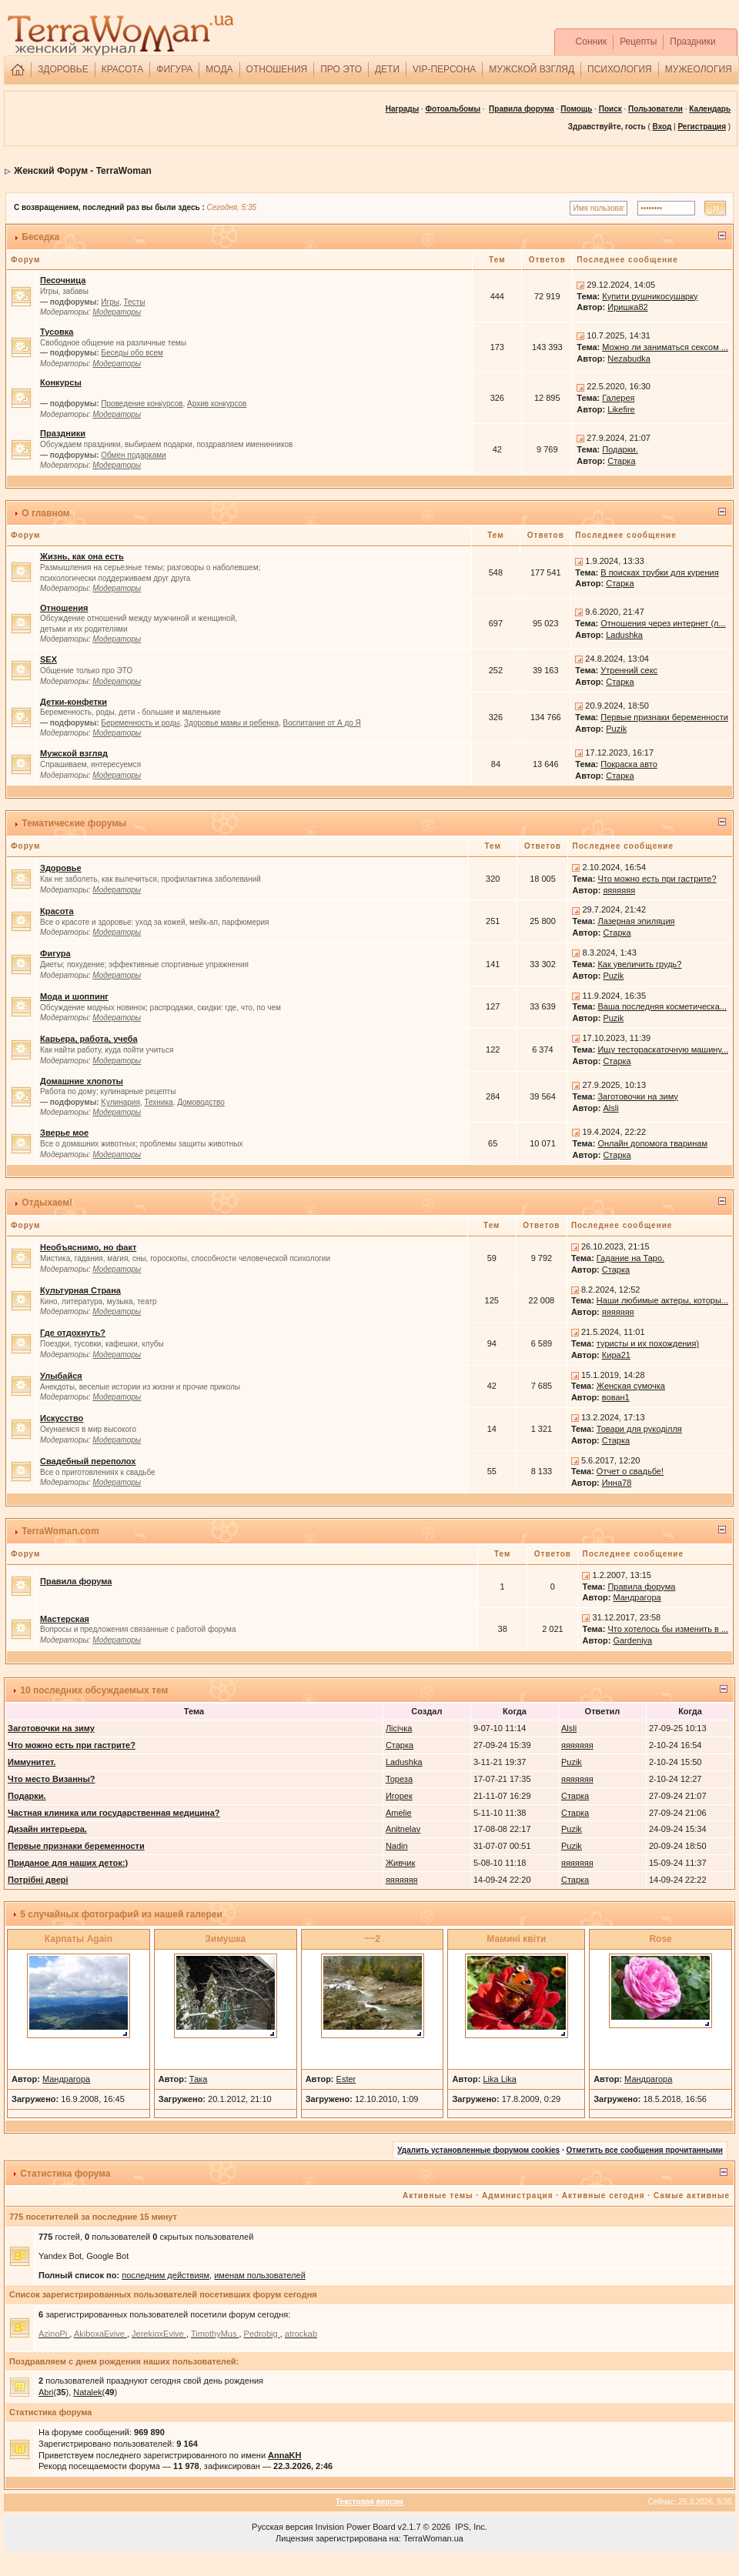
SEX (48, 659)
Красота (57, 911)
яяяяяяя (619, 890)
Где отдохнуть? (72, 1332)
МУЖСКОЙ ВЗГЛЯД (531, 69)
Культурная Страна (80, 1290)
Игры (110, 302)
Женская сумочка (631, 1385)
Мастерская (64, 1618)
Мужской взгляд (74, 753)
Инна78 (616, 1482)
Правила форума (521, 109)
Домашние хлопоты (81, 1081)
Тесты (134, 302)
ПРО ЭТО (341, 69)
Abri (46, 2392)
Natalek (87, 2392)
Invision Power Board (356, 2526)
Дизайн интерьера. (47, 1829)
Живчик (400, 1862)
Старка (621, 460)
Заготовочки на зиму (637, 1096)
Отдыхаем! (47, 1202)
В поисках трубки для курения (659, 572)
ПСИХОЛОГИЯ (619, 69)
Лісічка (399, 1728)
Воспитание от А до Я (322, 723)
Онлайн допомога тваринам (652, 1143)
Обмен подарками (133, 455)
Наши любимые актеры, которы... (662, 1300)
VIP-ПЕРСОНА (444, 69)
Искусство (61, 1418)
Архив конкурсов (216, 403)
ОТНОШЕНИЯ (277, 69)
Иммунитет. (31, 1762)
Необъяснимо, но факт (88, 1247)
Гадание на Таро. (630, 1258)
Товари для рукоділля (639, 1428)
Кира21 (616, 1355)
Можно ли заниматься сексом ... (665, 347)
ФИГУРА (174, 69)
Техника (158, 1102)
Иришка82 (627, 307)
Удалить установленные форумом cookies (478, 2150)
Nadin (397, 1845)
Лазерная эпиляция (635, 921)
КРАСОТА (123, 69)
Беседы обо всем (132, 353)
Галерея (618, 397)
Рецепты (638, 41)
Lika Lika (499, 2079)
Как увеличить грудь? (639, 964)
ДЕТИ (387, 69)
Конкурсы (61, 382)
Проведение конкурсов (141, 403)
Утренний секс (628, 670)
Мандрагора (636, 1597)
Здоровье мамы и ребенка (231, 723)
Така (198, 2079)
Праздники (692, 41)
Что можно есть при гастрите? (656, 878)
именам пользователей (260, 2275)
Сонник (591, 41)
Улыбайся (61, 1375)
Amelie (399, 1812)
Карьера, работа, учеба (89, 1038)
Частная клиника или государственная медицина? (114, 1812)
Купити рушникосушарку (649, 296)
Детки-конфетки (73, 701)
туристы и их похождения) (648, 1343)
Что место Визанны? (51, 1779)
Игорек (399, 1795)
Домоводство (201, 1102)
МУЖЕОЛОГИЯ (698, 69)
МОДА (219, 69)
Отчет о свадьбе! (630, 1471)
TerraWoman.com (60, 1531)
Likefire (620, 409)
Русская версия (282, 2526)
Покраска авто (628, 764)
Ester (346, 2079)
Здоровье (61, 868)
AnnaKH (284, 2455)
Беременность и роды (140, 723)
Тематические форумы (74, 823)
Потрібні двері (38, 1879)
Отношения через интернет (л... (662, 623)
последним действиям (165, 2275)
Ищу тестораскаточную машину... (662, 1049)
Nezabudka (628, 358)
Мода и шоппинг (74, 996)
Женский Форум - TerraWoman (83, 170)
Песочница (62, 280)
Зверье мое (64, 1132)
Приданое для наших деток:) (68, 1862)
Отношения (64, 607)
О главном (45, 513)
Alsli (610, 1108)
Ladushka (624, 634)
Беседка (40, 237)
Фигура (55, 953)
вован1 (616, 1397)
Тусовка (56, 331)
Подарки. (619, 449)
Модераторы (116, 312)
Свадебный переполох (87, 1461)
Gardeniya (632, 1640)
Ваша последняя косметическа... (662, 1006)
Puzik (616, 728)
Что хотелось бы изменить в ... (667, 1628)
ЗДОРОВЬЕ (63, 69)
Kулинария (120, 1102)
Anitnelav (403, 1829)
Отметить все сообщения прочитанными (644, 2150)
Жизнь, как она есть (82, 556)
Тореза (399, 1779)
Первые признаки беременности (664, 717)
